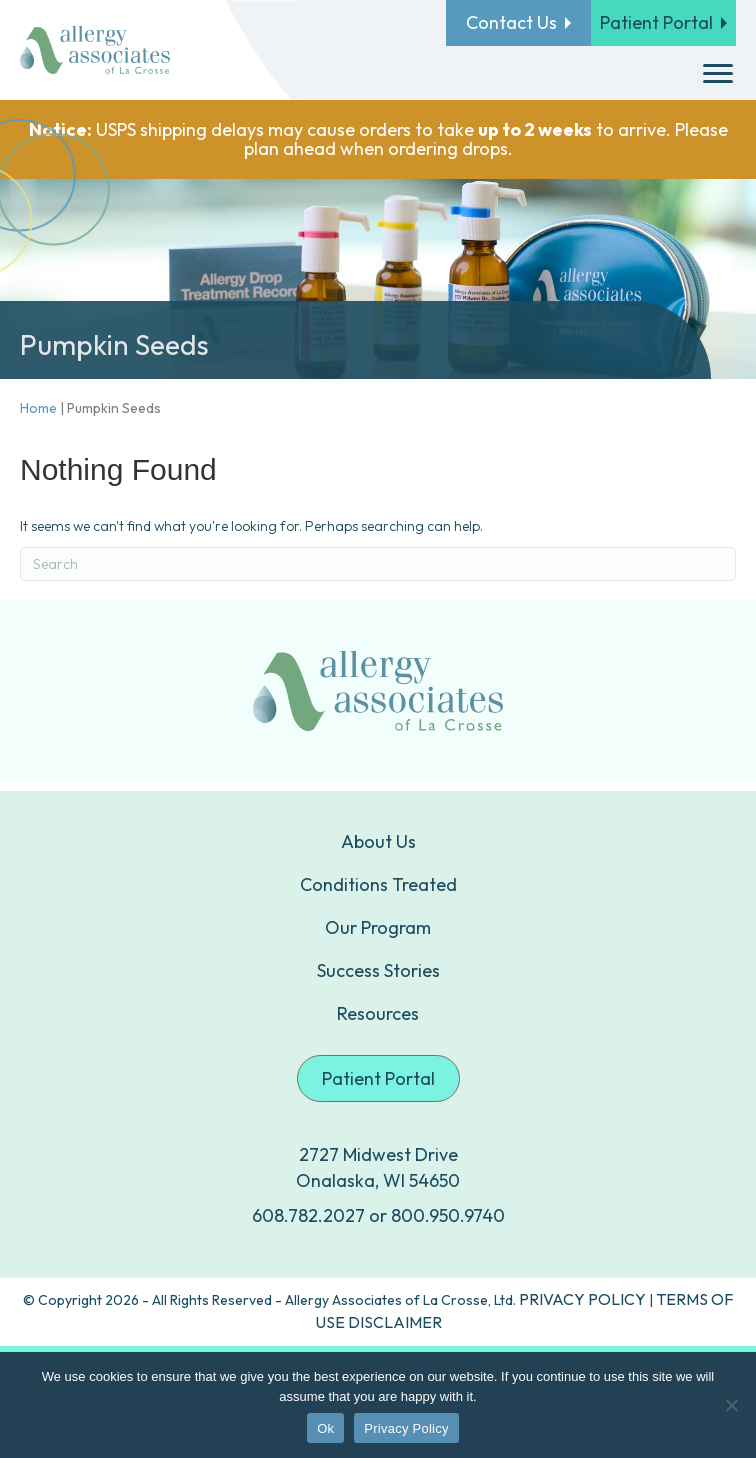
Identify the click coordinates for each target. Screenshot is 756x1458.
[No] (731, 1405)
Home (38, 408)
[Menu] (718, 74)
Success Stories (378, 970)
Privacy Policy (406, 1428)
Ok (325, 1428)
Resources (378, 1013)
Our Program (378, 927)
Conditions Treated (378, 884)
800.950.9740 (448, 1215)
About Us (378, 841)
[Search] (378, 564)
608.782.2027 (308, 1215)
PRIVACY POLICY (582, 1299)
